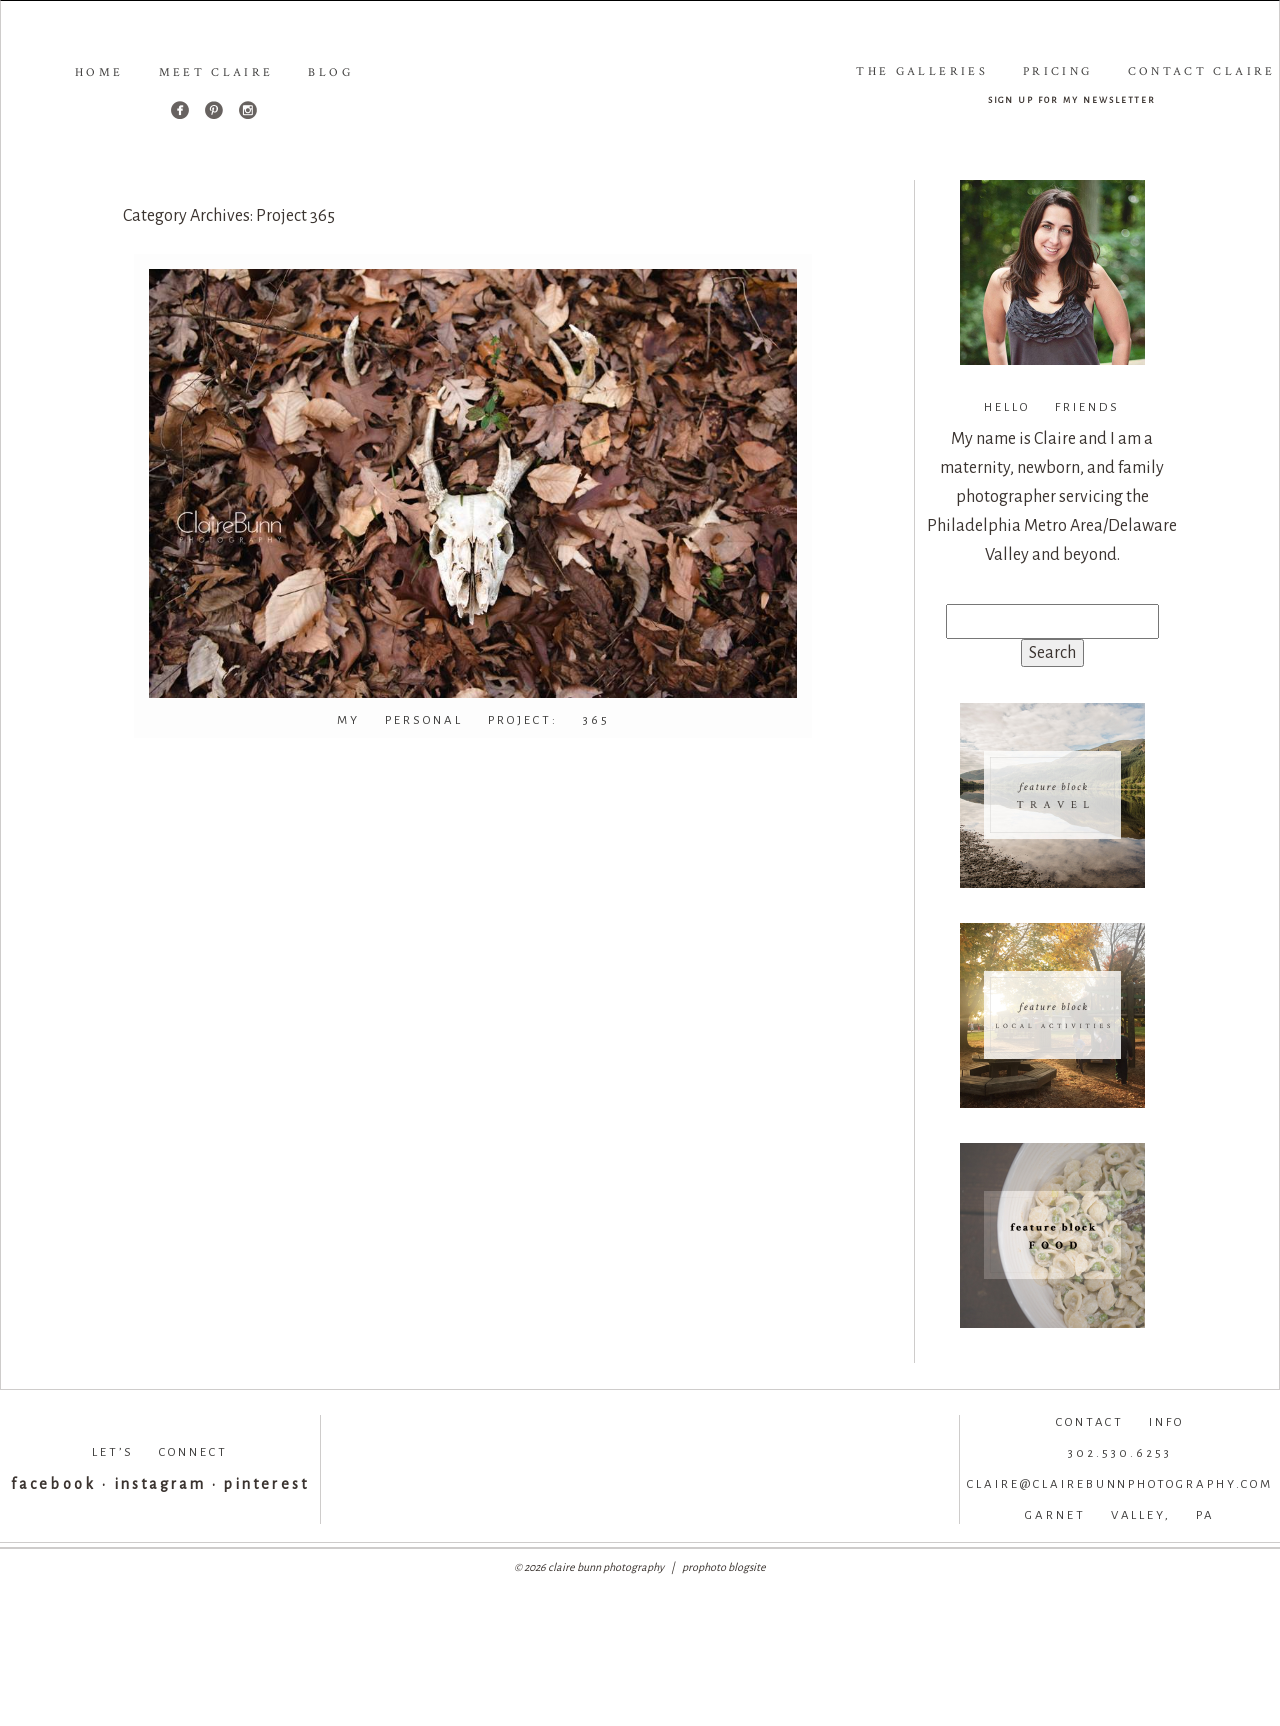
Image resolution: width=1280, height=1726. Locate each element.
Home (99, 72)
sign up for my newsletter (1072, 99)
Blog (330, 72)
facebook (53, 1484)
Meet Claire (216, 72)
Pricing (1058, 71)
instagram (160, 1484)
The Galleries (922, 71)
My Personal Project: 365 (473, 720)
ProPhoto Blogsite (724, 1567)
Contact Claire (1202, 71)
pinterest (266, 1484)
